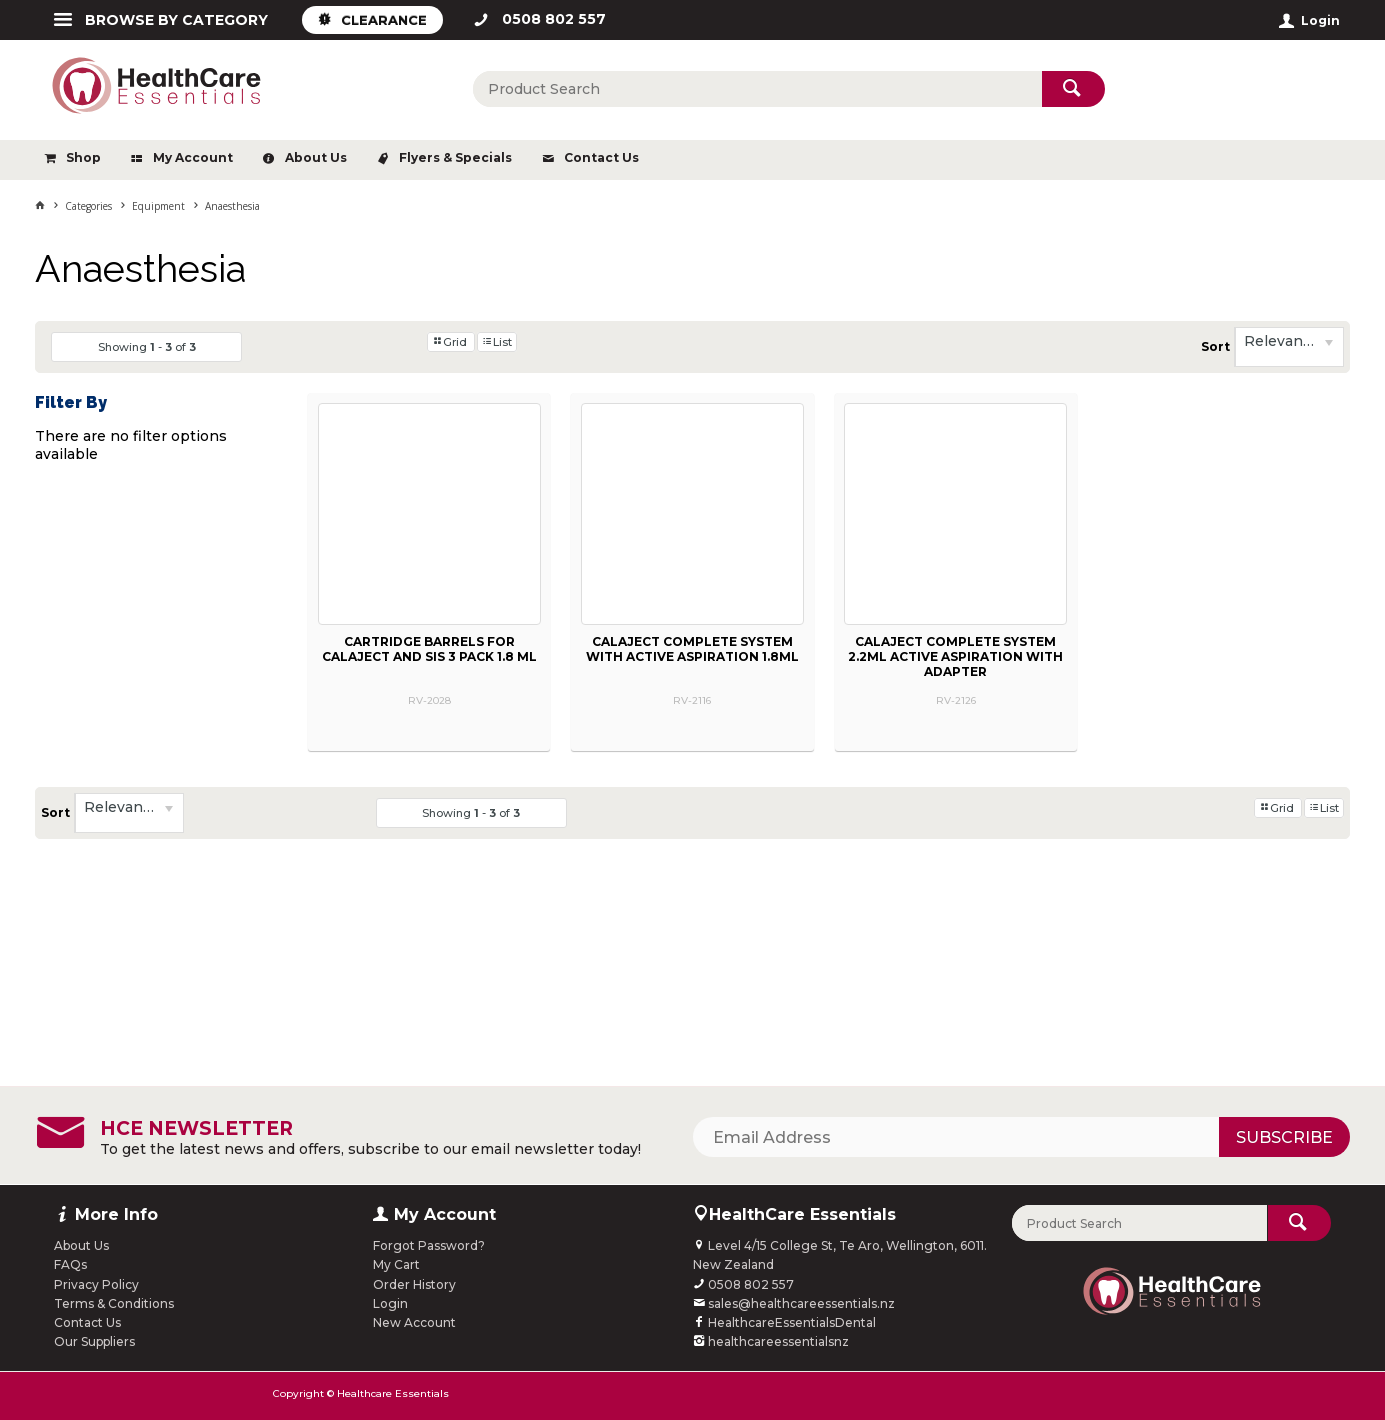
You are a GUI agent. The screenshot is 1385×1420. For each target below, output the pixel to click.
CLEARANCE (384, 20)
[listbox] (1289, 347)
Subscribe (1284, 1137)
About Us (316, 157)
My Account (193, 157)
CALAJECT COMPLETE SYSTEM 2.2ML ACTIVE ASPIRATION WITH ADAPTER (955, 656)
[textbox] (757, 89)
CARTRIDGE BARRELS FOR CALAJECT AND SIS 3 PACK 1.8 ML (429, 649)
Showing (147, 347)
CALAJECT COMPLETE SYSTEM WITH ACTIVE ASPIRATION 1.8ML (692, 649)
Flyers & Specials (455, 157)
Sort (1215, 346)
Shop (83, 157)
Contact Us (601, 157)
